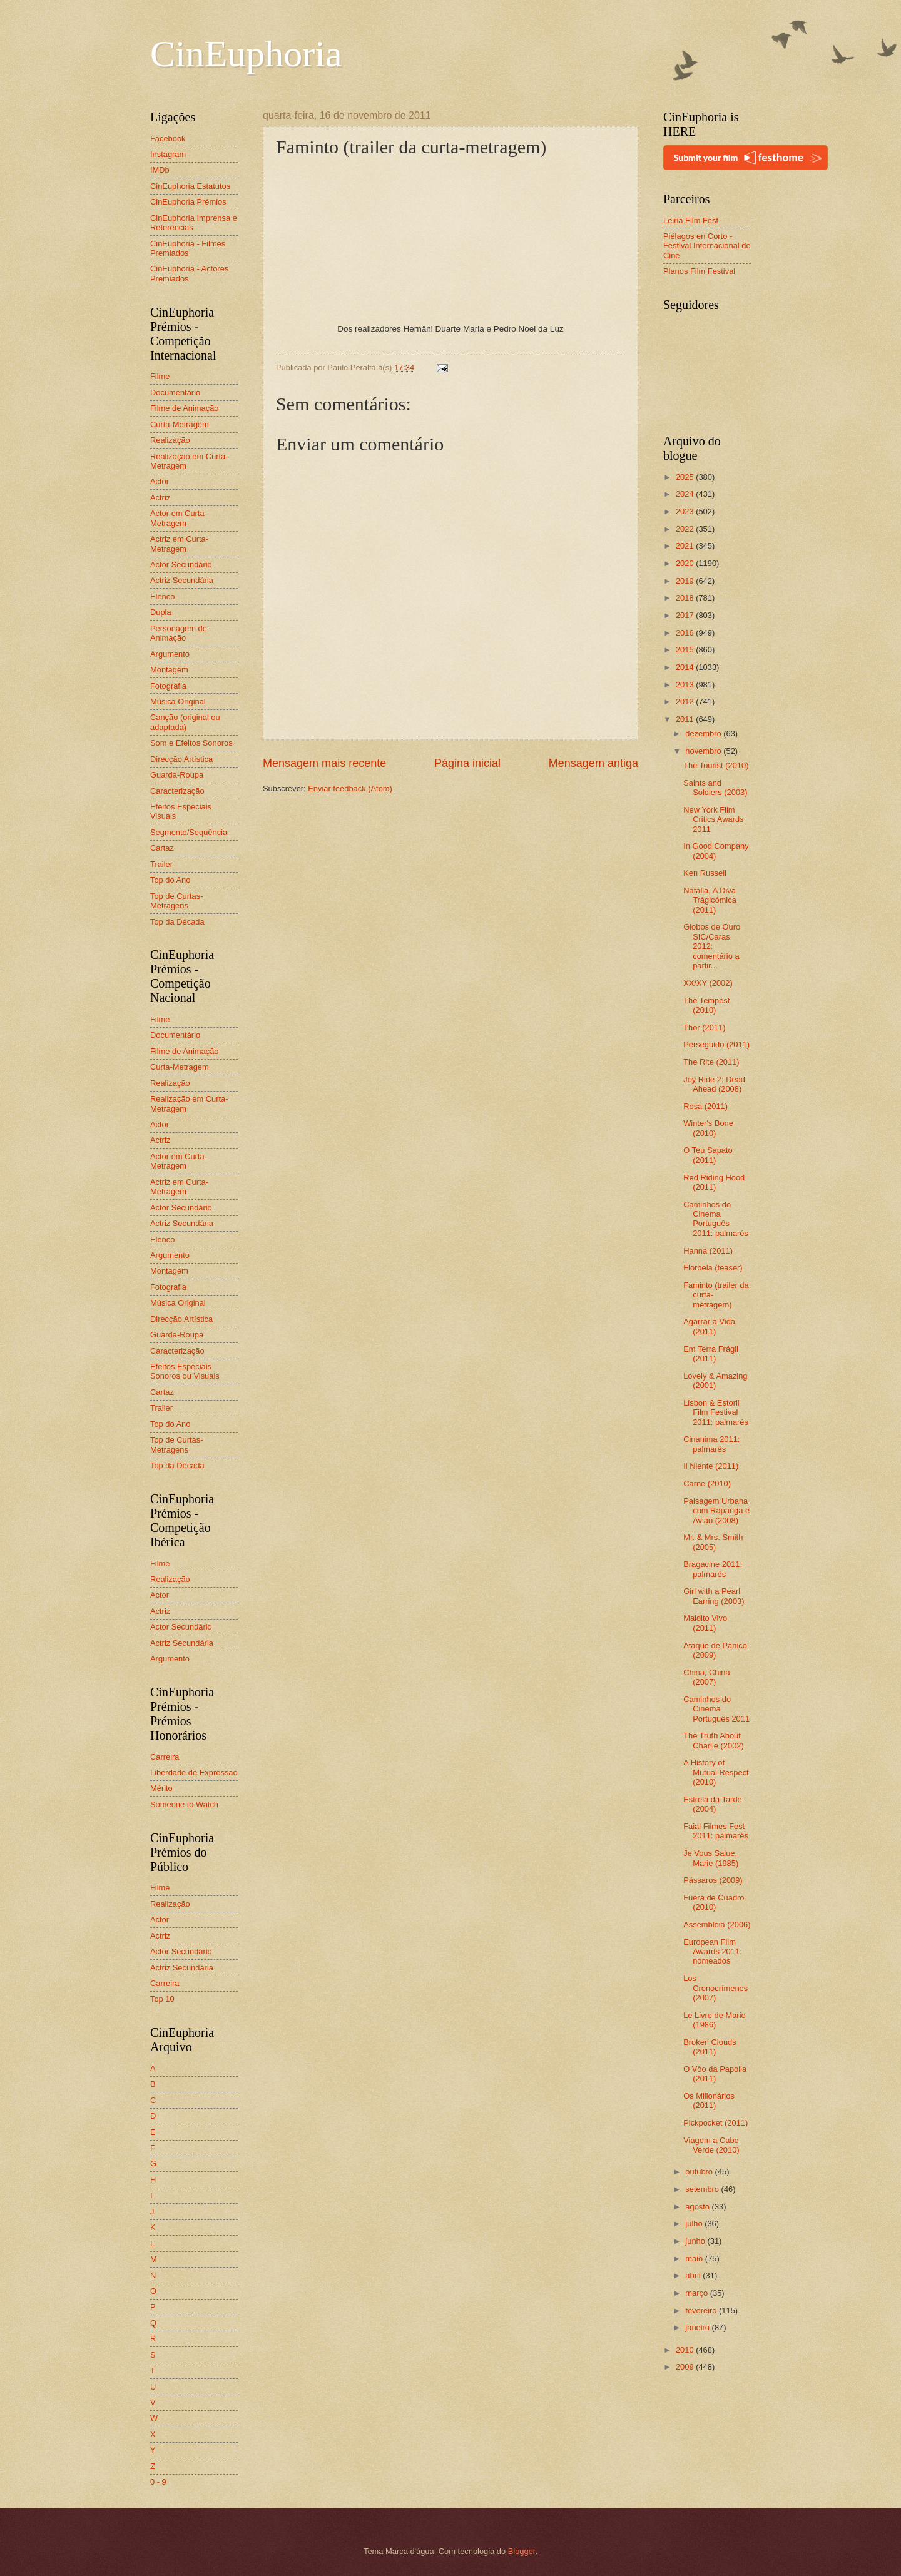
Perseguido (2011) (716, 1044)
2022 (686, 529)
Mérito (161, 1788)
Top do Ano (170, 880)
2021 (686, 545)
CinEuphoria (246, 53)
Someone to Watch (184, 1804)
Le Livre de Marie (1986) (714, 2020)
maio (695, 2258)
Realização (170, 440)
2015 (686, 649)
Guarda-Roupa (176, 774)
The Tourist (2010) (715, 765)
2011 (686, 719)
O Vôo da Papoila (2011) (714, 2073)
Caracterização (177, 791)
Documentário (175, 392)
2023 (686, 511)
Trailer (161, 864)
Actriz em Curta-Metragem (179, 543)
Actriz (160, 497)
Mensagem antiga (593, 763)
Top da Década (177, 921)
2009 (686, 2366)
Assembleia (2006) (716, 1924)
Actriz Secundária (181, 580)
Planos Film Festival (699, 271)
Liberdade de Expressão (194, 1772)
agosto (698, 2206)
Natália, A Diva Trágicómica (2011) (709, 900)
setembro (703, 2189)
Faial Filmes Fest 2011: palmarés (715, 1831)
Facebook (168, 138)
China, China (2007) (706, 1677)
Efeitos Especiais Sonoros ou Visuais (185, 1371)
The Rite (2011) (711, 1062)
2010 (686, 2350)
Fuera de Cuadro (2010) (713, 1902)
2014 (686, 667)
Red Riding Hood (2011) (714, 1182)
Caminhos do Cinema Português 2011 (716, 1709)
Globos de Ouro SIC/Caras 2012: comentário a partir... (711, 946)
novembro (704, 751)
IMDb (160, 170)
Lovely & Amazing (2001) (715, 1380)
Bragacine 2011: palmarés (712, 1568)
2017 (686, 615)
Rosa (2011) (705, 1106)
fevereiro (702, 2310)
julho (695, 2223)
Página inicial (467, 763)
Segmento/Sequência (188, 832)
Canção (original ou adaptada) (185, 721)
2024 (686, 494)
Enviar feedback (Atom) (350, 788)
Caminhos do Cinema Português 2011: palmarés (715, 1219)
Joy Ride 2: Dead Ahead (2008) (714, 1084)
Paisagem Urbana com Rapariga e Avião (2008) (716, 1510)
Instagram (168, 154)
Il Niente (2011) (710, 1466)
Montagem (169, 669)
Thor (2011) (704, 1027)
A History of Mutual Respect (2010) (715, 1772)
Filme (160, 376)
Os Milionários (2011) (709, 2100)
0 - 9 (158, 2482)
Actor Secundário (181, 564)
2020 (686, 563)
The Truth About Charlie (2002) (713, 1740)
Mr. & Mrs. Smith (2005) (713, 1542)
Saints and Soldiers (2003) (715, 787)
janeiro (698, 2327)
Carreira (165, 1757)
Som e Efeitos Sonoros (191, 743)
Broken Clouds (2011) (709, 2046)
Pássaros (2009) (712, 1880)
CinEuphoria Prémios (188, 201)
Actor (159, 481)
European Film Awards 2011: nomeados (712, 1951)
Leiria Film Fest (690, 220)
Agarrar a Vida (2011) (709, 1326)
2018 (686, 597)
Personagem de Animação (178, 633)
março (697, 2293)
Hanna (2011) (708, 1250)
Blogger (522, 2551)
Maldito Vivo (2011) (705, 1622)
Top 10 (162, 1999)
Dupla (160, 612)
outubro (700, 2171)
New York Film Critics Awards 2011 (713, 819)
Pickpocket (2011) (715, 2122)
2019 (686, 581)
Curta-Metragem (179, 424)
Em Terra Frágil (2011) (710, 1353)
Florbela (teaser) (712, 1267)
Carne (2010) (707, 1483)
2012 (686, 701)
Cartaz (162, 848)
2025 (686, 477)
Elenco (162, 596)
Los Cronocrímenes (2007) (715, 1988)
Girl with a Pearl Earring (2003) (713, 1595)
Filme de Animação (184, 408)
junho (696, 2241)
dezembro (704, 733)
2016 (686, 632)
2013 (686, 684)
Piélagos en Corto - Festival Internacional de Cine (707, 245)
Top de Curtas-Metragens (176, 900)
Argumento (170, 654)
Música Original (178, 701)
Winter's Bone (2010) (708, 1127)
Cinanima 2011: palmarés (711, 1443)
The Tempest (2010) (706, 1005)
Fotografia (168, 686)
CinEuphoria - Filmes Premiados (187, 248)
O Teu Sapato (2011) (708, 1154)
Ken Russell (704, 873)
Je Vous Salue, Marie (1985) (710, 1857)
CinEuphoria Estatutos (190, 186)
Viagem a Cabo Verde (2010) (711, 2145)
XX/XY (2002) (708, 983)
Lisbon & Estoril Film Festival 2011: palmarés (715, 1412)
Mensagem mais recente (324, 763)
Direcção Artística (181, 759)
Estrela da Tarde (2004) (712, 1804)
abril (694, 2275)
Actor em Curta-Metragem (178, 518)
